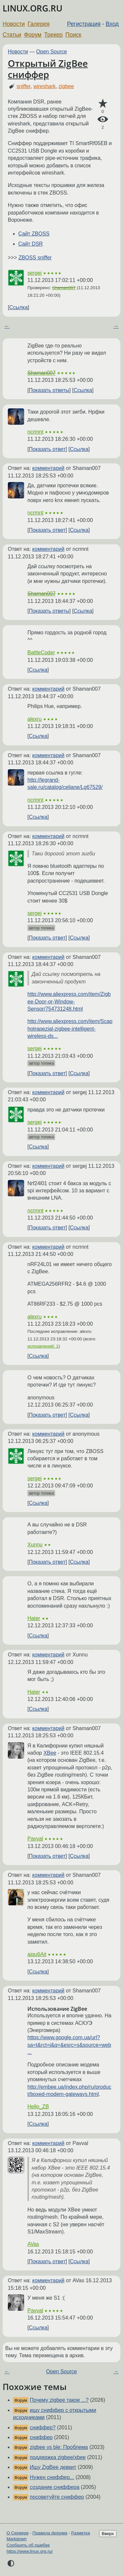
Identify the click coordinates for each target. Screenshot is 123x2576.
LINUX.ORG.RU (32, 8)
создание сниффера (54, 2487)
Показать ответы (49, 390)
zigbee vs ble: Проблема (59, 2447)
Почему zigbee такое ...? (59, 2400)
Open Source (51, 51)
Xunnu (34, 1544)
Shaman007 (64, 287)
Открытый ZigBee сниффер (48, 69)
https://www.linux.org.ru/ (30, 2551)
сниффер (41, 2437)
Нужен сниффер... (52, 2477)
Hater (33, 1618)
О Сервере (18, 2532)
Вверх (108, 2533)
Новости (14, 24)
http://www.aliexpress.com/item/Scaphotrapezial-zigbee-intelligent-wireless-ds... (70, 1028)
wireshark (44, 86)
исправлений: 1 (42, 1346)
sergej (34, 273)
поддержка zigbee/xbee (57, 2457)
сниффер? (42, 2427)
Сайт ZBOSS (34, 233)
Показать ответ (47, 449)
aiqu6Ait (36, 1954)
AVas (33, 2244)
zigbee (66, 86)
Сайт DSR (30, 244)
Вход (112, 24)
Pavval (35, 1838)
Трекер (53, 34)
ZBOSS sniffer (35, 257)
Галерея (39, 24)
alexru (34, 719)
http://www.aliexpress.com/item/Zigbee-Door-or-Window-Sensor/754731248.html (69, 1001)
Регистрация (84, 24)
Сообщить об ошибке (28, 2545)
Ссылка (18, 307)
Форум (32, 34)
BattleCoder (41, 652)
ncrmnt (35, 432)
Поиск (74, 34)
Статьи (12, 34)
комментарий (48, 468)
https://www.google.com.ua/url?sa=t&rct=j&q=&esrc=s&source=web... (69, 2045)
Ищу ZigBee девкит (53, 2467)
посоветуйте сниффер (57, 2497)
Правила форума (50, 2532)
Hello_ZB (38, 2106)
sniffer (23, 86)
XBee (49, 1753)
